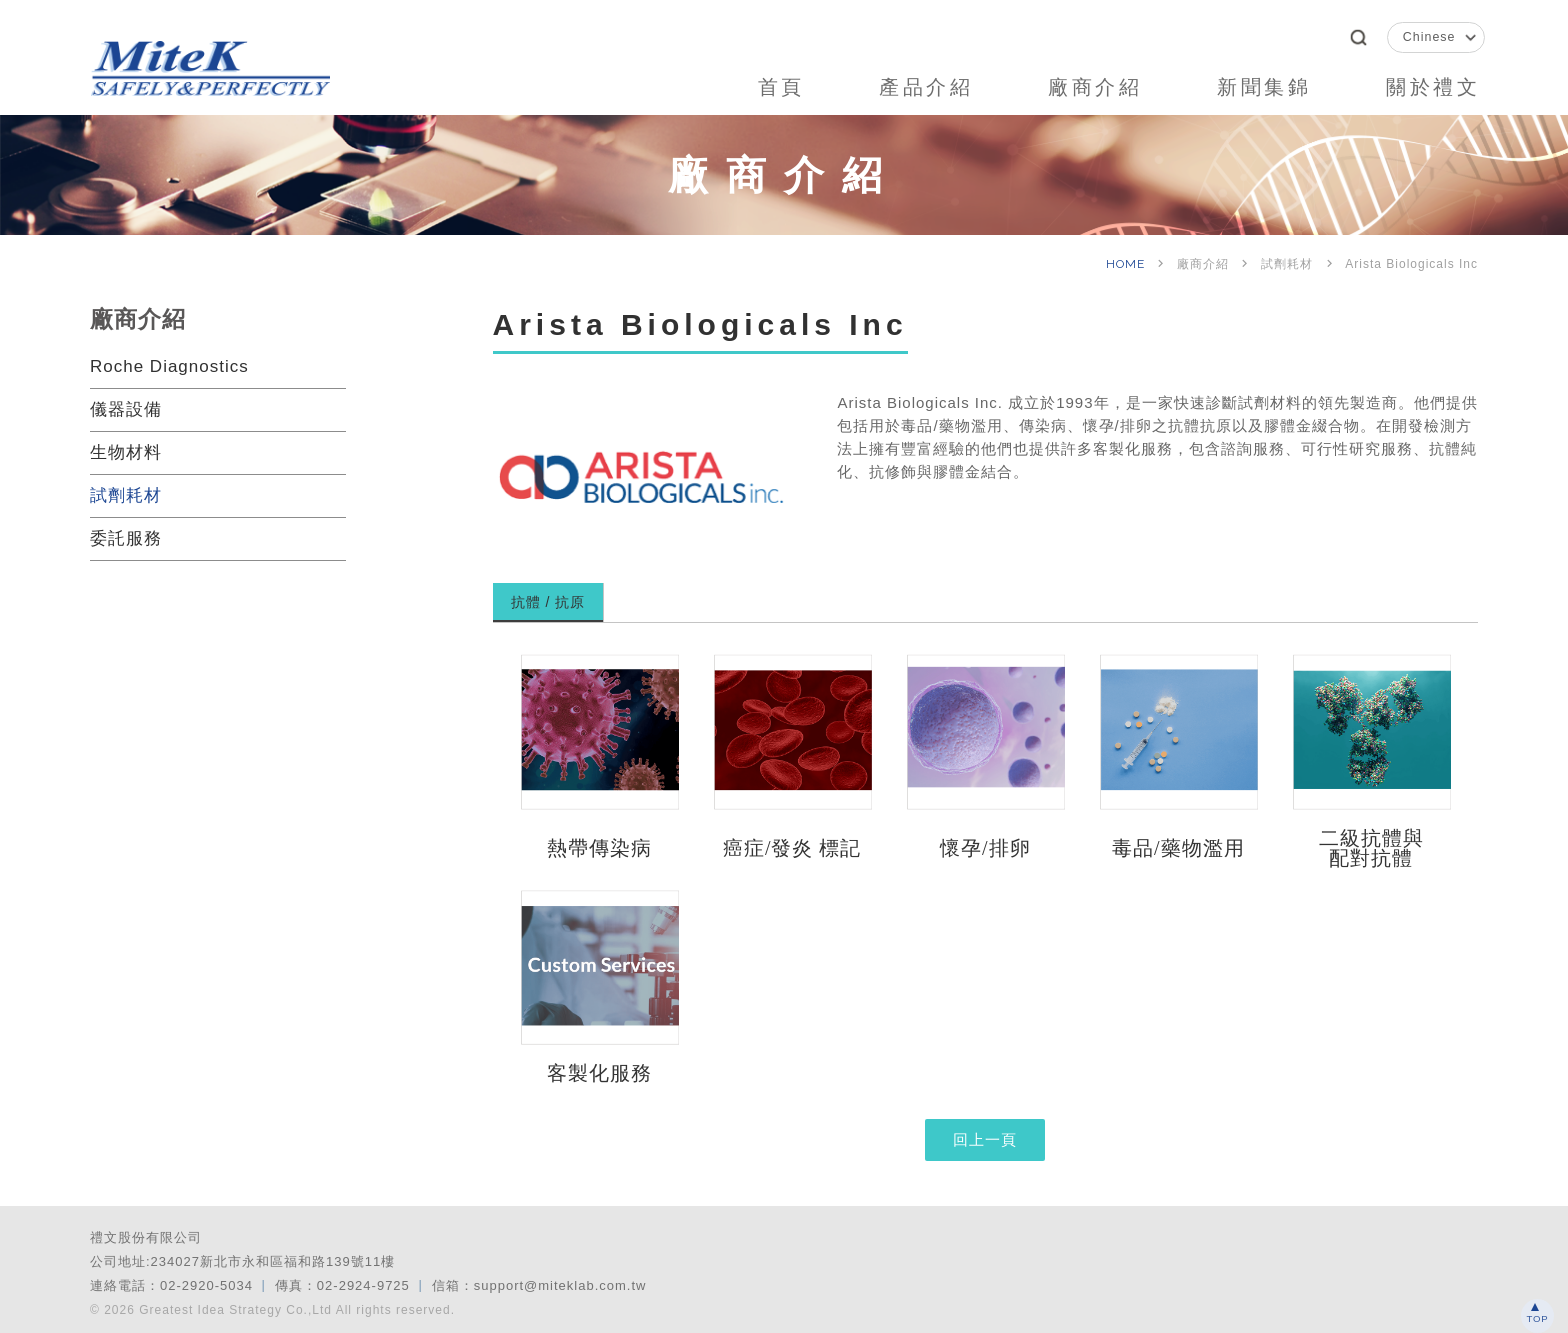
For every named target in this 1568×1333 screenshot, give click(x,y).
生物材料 (126, 449)
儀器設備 (126, 406)
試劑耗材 (126, 492)
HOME (1127, 261)
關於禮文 (1430, 86)
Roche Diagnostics (169, 363)
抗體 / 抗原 (548, 600)
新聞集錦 (1254, 86)
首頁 (750, 86)
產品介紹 (902, 86)
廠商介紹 (1078, 86)
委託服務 (126, 535)
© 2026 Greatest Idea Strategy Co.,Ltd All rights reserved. (272, 1307)
